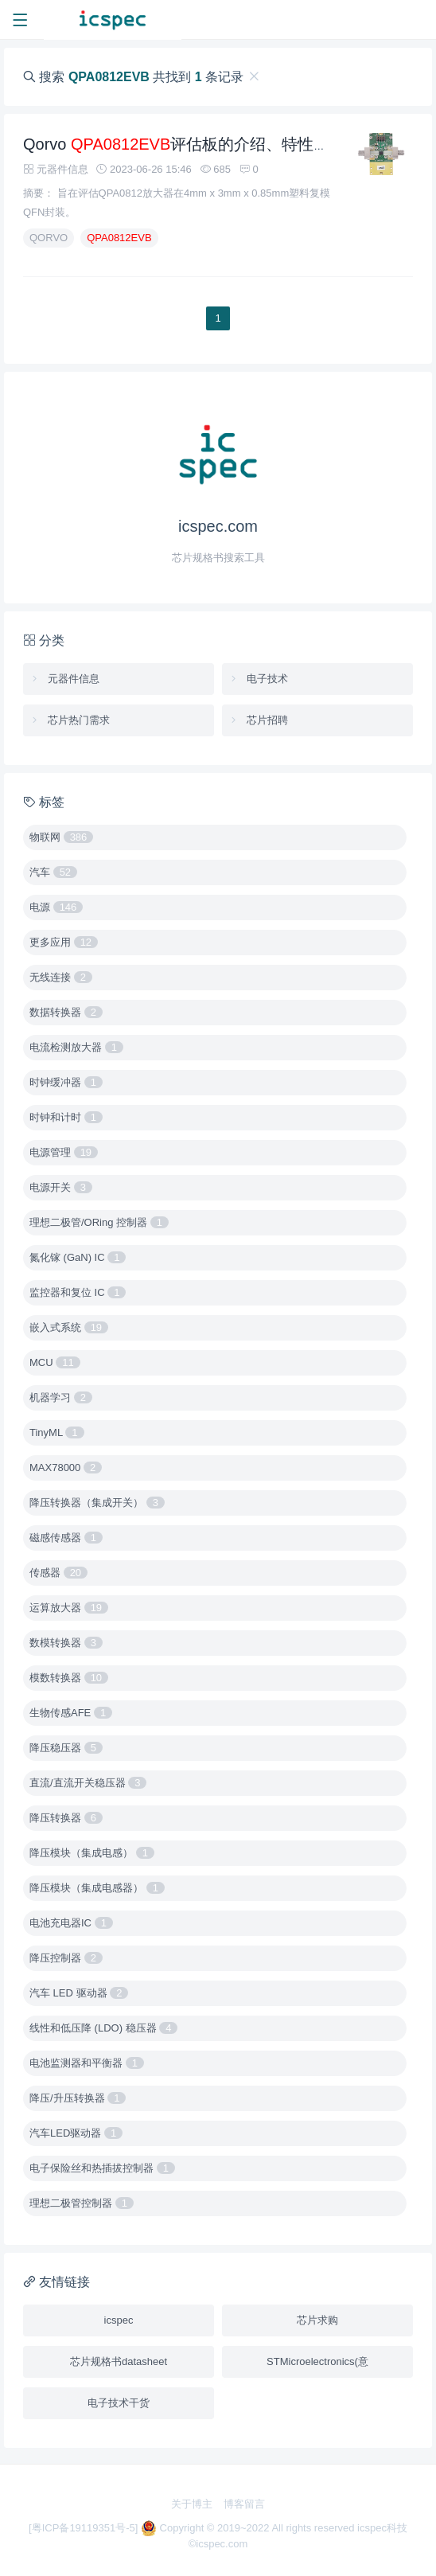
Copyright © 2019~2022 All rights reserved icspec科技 (274, 2528)
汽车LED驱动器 (76, 2133)
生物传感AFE (70, 1713)
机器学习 (60, 1397)
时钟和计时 (66, 1117)
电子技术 (258, 679)
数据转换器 (66, 1012)
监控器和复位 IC (77, 1292)
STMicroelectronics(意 (317, 2361)
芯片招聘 (258, 720)
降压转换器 (66, 1818)
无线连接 (60, 977)
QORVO (48, 243)
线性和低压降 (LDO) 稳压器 (103, 2028)
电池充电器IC (71, 1923)
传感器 (58, 1573)
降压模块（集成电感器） (97, 1888)
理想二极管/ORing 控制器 (99, 1222)
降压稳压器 (66, 1748)
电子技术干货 (119, 2403)
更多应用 (63, 942)
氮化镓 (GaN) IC (77, 1257)
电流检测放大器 (76, 1047)
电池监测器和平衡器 (86, 2063)
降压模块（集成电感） (91, 1853)
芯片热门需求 (69, 720)
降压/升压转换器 (77, 2098)
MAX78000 (65, 1467)
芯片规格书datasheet (118, 2361)
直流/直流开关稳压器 (87, 1783)
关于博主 (191, 2504)
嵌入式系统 (68, 1327)
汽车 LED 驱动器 (78, 1993)
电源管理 (63, 1152)
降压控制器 (66, 1958)
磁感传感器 (66, 1538)
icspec (119, 2320)
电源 (56, 907)
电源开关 (60, 1187)
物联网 (61, 837)
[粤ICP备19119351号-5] (85, 2528)
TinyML (56, 1432)
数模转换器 (66, 1643)
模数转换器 (68, 1678)
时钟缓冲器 (66, 1082)
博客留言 (244, 2504)
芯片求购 (317, 2320)
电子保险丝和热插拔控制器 (102, 2168)
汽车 (53, 872)
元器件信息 (64, 679)
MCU (54, 1362)
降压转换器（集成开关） (97, 1503)
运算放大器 (68, 1608)
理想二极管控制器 (81, 2203)
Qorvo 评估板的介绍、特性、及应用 (200, 149)
